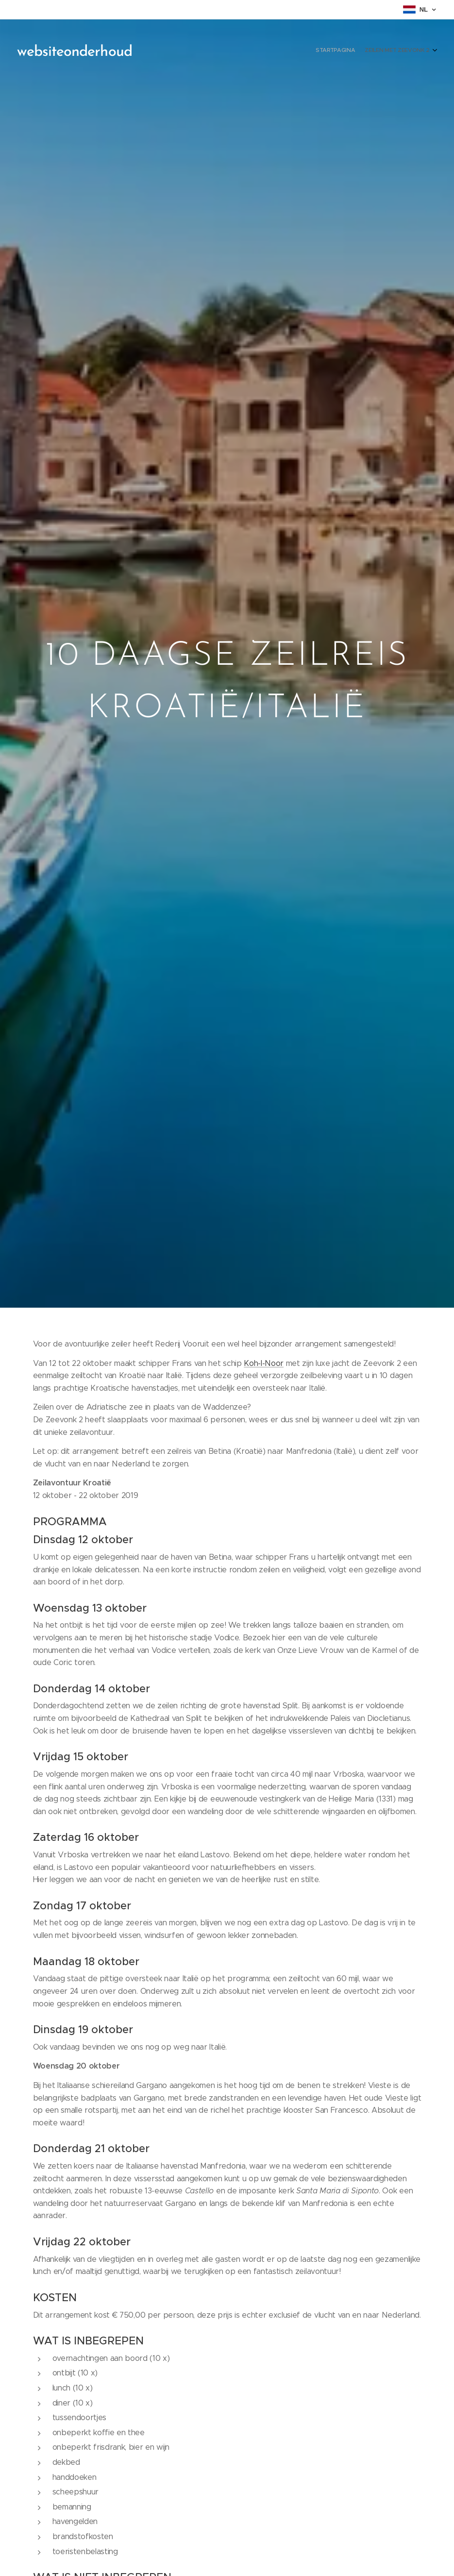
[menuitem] (421, 51)
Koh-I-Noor (264, 1362)
